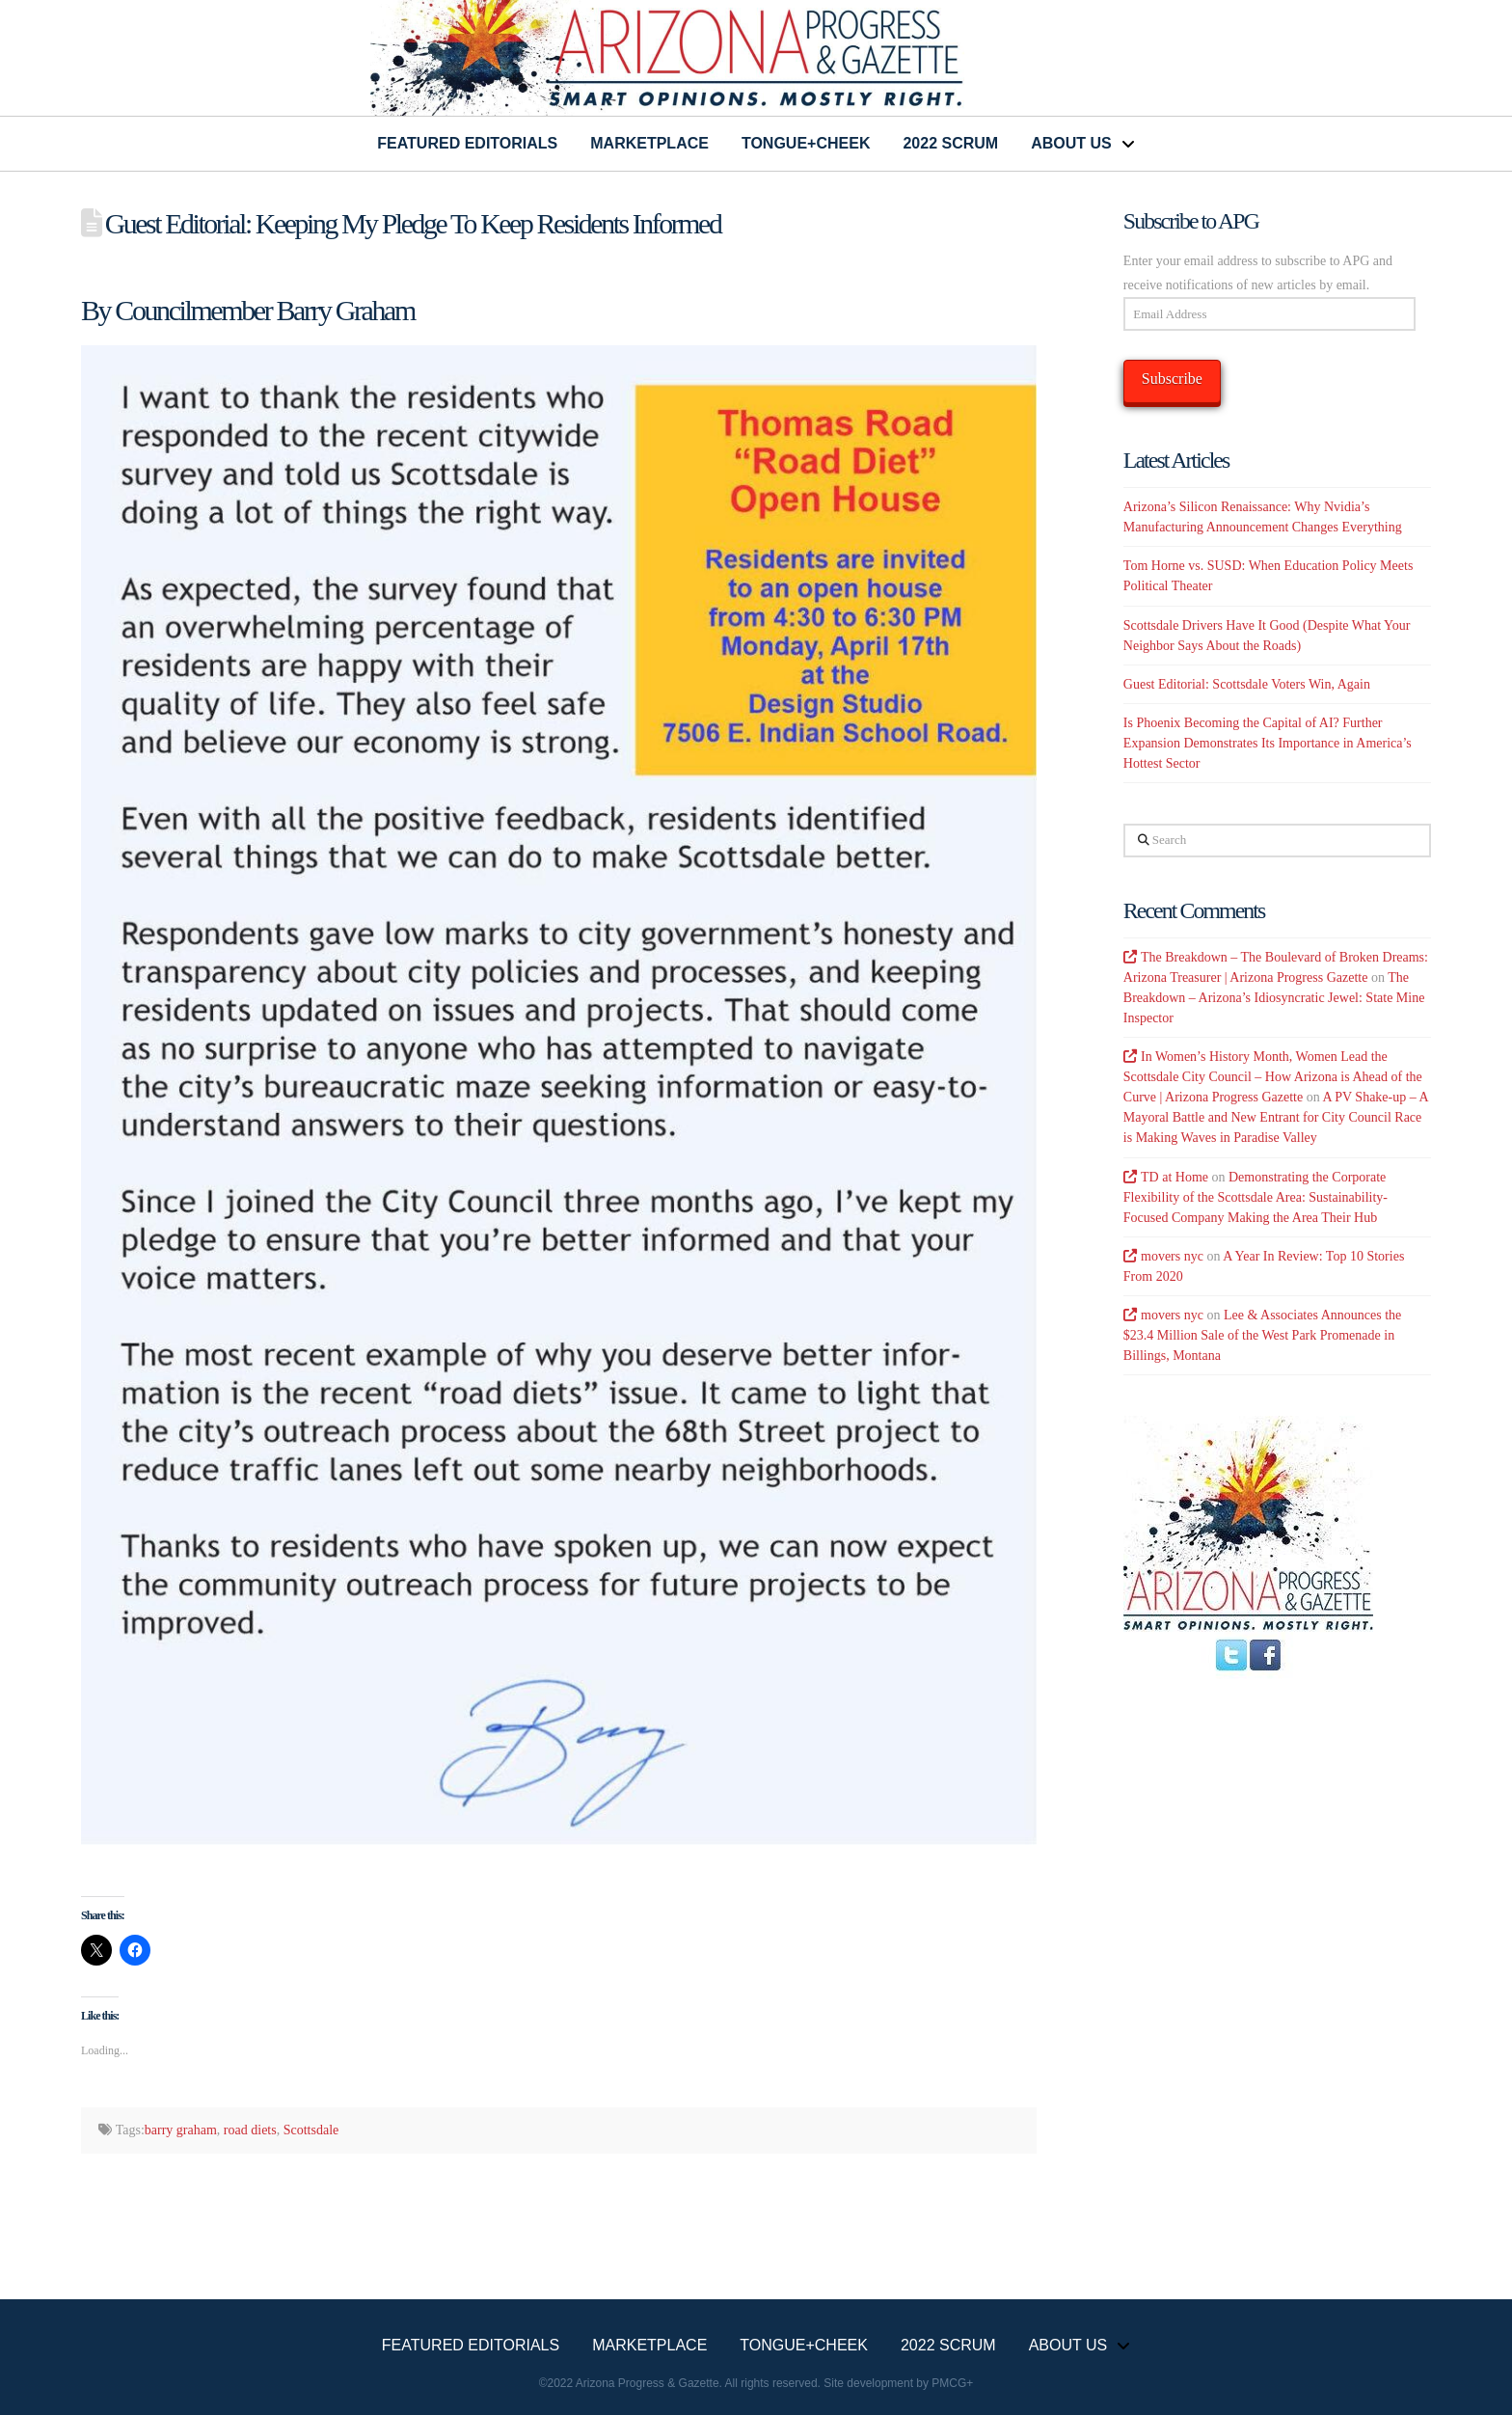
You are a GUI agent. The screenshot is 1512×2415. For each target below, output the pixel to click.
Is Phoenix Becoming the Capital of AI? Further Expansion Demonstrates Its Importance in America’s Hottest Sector (1267, 743)
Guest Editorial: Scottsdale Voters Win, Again (1246, 684)
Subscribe (1172, 378)
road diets (250, 2130)
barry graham (181, 2130)
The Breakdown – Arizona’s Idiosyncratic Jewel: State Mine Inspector (1274, 997)
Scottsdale (311, 2130)
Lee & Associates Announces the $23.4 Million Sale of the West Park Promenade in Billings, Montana (1262, 1335)
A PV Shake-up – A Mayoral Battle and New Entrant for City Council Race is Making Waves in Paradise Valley (1275, 1117)
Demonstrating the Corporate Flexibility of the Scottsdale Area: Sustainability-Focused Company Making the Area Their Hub (1255, 1197)
